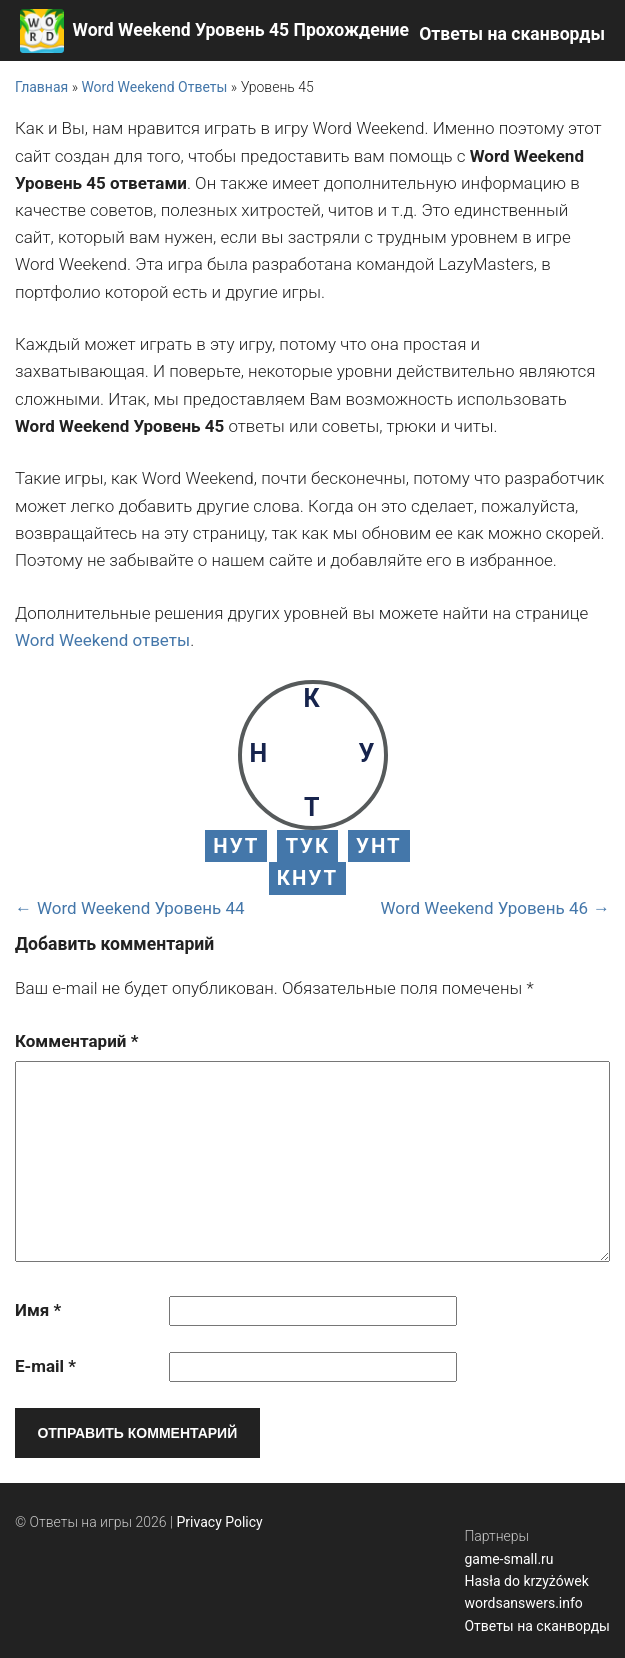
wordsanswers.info (523, 1603)
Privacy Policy (220, 1522)
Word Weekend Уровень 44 (141, 908)
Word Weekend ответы (102, 640)
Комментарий (76, 1041)
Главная (41, 87)
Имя (38, 1310)
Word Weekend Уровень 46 (484, 908)
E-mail (45, 1366)
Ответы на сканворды (512, 34)
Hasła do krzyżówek (526, 1581)
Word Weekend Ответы (154, 87)
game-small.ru (508, 1559)
